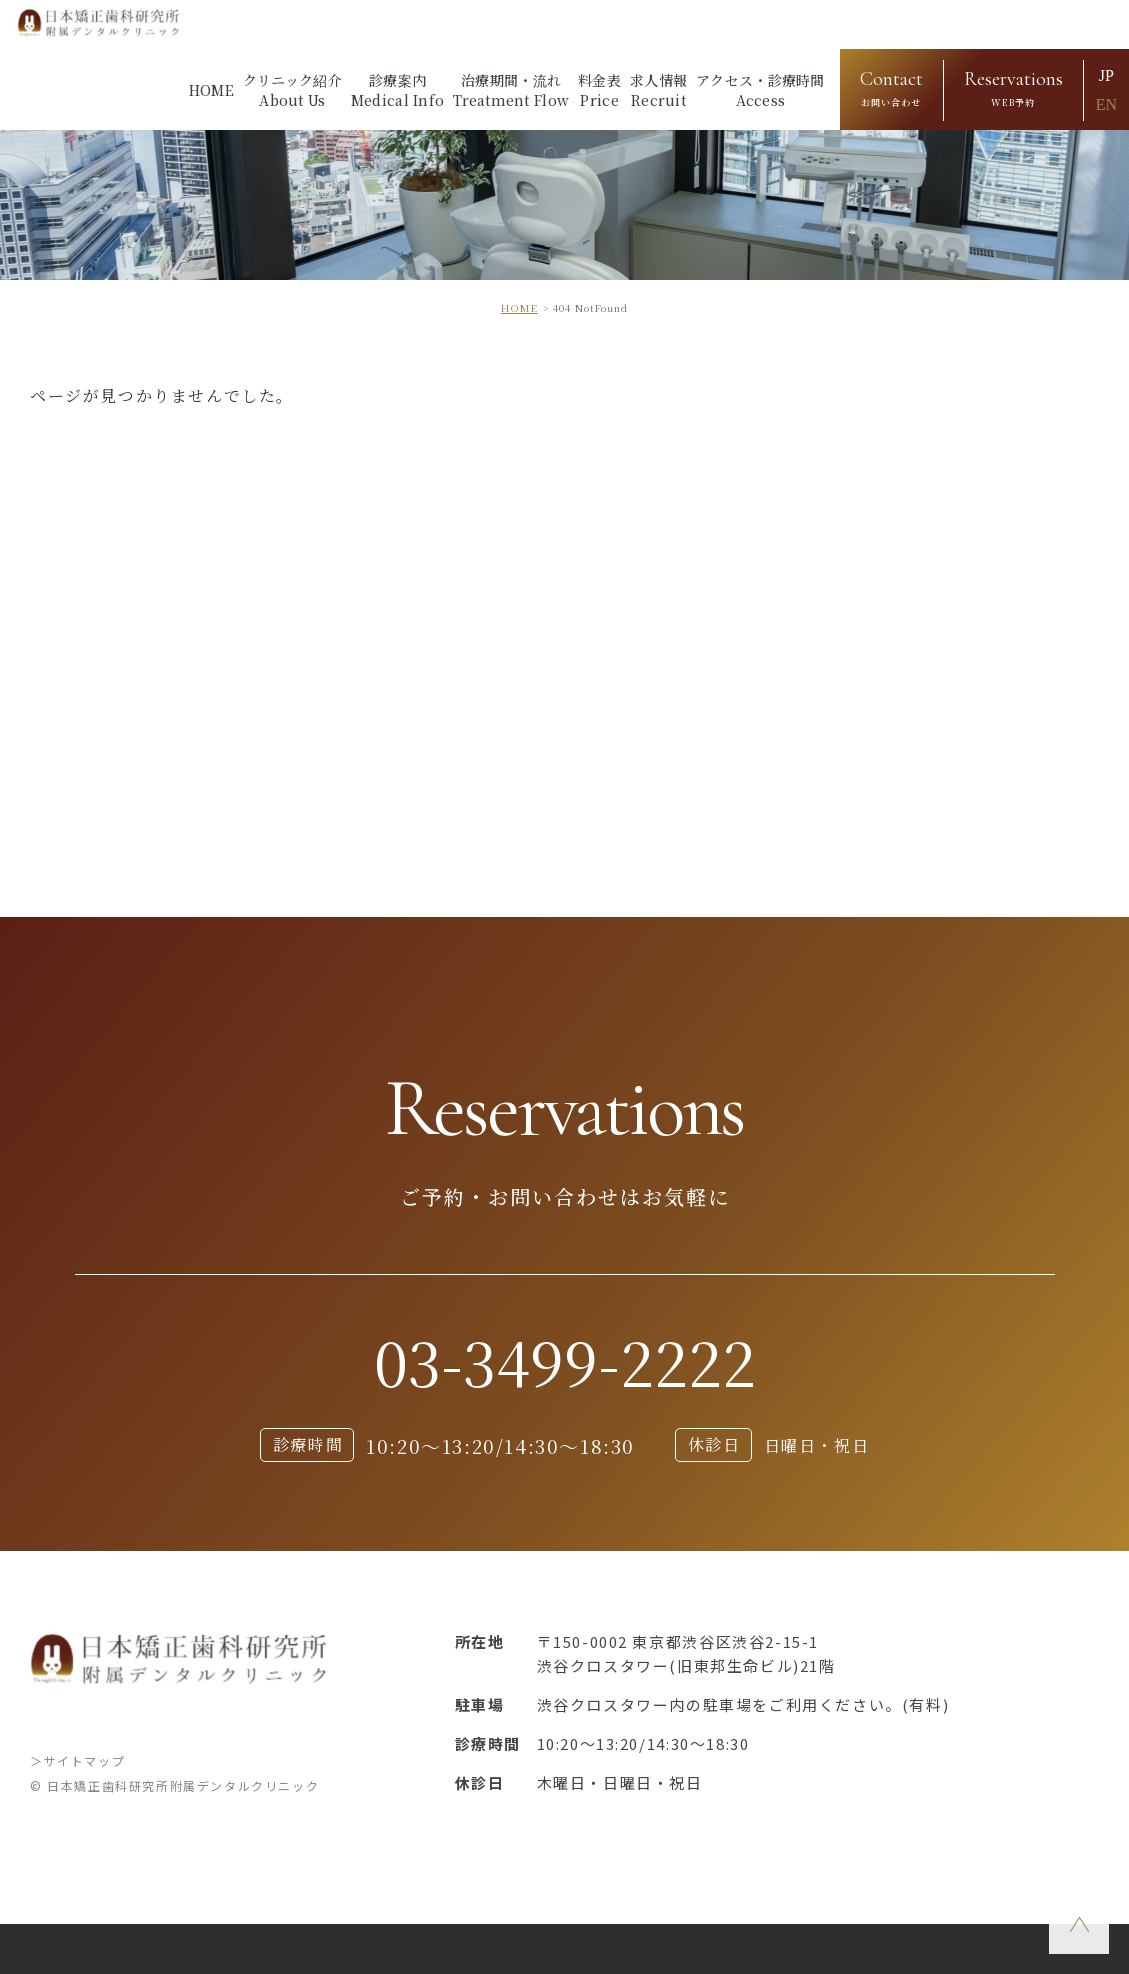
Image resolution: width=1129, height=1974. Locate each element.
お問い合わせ (891, 86)
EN (1106, 104)
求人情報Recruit (658, 90)
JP (1106, 75)
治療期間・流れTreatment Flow (511, 90)
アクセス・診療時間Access (760, 90)
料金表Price (599, 90)
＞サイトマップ (77, 1760)
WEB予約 (1013, 86)
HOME (211, 90)
